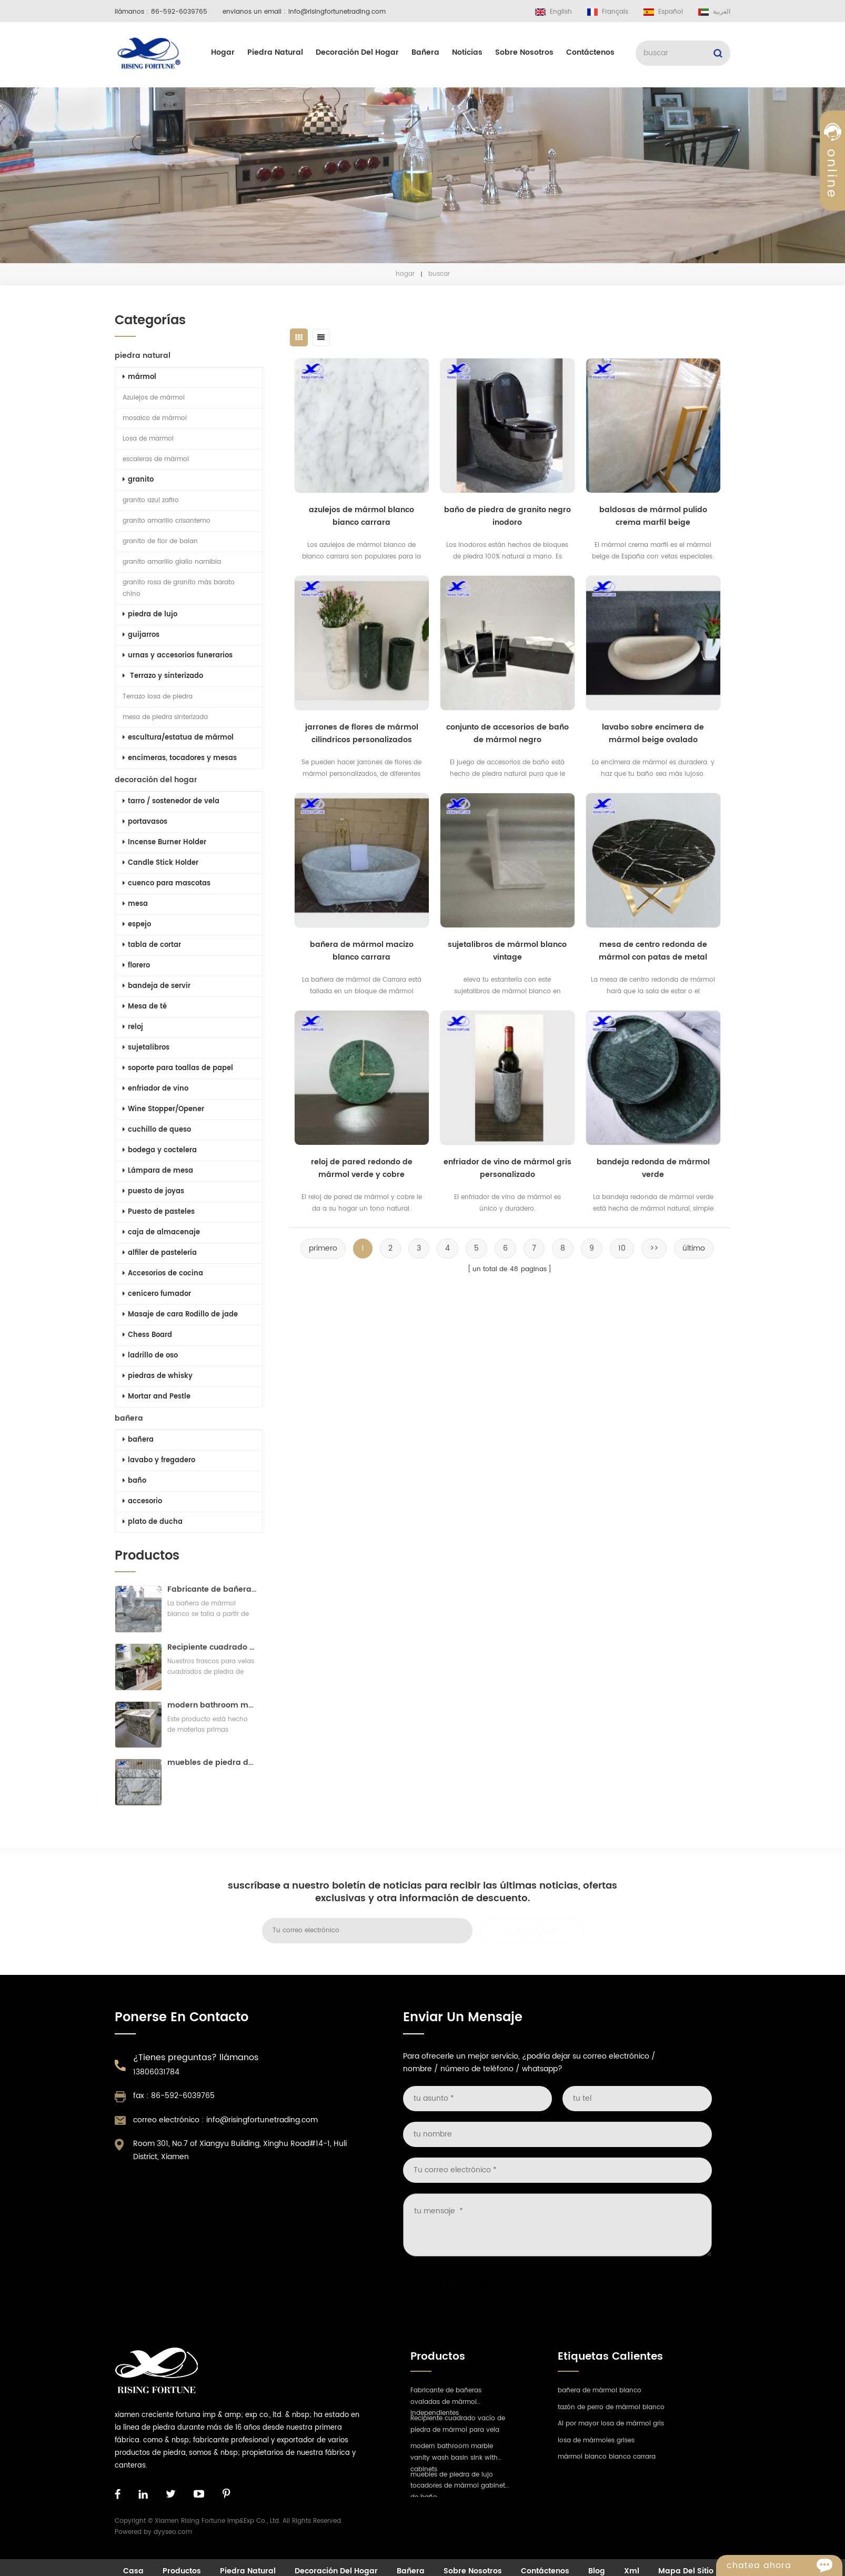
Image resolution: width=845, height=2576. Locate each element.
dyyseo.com (173, 2532)
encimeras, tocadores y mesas (177, 758)
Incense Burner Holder (162, 842)
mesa (133, 904)
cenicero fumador (154, 1294)
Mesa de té (142, 1006)
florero (134, 965)
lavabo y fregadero (156, 1460)
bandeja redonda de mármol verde (659, 1168)
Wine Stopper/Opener (161, 1109)
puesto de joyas (151, 1191)
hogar (223, 52)
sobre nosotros (524, 52)
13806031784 (156, 2072)
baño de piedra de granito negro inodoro (513, 516)
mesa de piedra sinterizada (163, 717)
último (700, 1248)
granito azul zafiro (148, 500)
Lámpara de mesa (155, 1170)
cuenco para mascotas (164, 883)
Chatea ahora (784, 2565)
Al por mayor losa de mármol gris (611, 2424)
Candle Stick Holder (158, 862)
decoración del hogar (357, 52)
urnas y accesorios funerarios (175, 655)
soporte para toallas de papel (175, 1068)
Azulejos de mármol (151, 398)
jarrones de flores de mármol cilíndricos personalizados (368, 733)
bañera (425, 52)
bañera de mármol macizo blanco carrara (368, 950)
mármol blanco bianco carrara (607, 2457)
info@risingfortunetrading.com (337, 12)
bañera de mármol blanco (599, 2390)
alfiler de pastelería (157, 1253)
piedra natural (275, 52)
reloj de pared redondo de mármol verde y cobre (368, 1168)
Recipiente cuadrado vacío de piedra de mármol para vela (210, 1647)
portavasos (142, 821)
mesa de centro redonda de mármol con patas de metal (659, 950)
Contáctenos (590, 52)
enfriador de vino (153, 1088)
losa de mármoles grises (596, 2440)
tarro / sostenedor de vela (168, 801)
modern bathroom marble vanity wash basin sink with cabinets (210, 1705)
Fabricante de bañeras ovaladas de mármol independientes (210, 1589)
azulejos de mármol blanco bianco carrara (367, 516)
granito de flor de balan (158, 541)
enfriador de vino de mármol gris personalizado (513, 1168)
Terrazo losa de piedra (155, 697)
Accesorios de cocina (160, 1273)
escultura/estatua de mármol (176, 737)
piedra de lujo (147, 614)
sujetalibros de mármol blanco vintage (513, 950)
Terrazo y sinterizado (160, 676)
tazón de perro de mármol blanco (611, 2407)
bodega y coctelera (157, 1150)
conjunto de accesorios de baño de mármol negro (513, 733)
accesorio (140, 1501)
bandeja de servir (154, 986)
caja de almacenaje (159, 1232)
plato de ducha (150, 1521)
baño (132, 1480)
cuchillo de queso (154, 1129)
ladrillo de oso (148, 1355)
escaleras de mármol (153, 459)
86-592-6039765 (179, 12)
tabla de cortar (149, 945)
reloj (130, 1027)
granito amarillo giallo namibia (169, 562)
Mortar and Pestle (154, 1396)
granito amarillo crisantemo (164, 521)
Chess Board (145, 1335)
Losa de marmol (146, 439)
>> (660, 1248)
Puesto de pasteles (156, 1211)
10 (628, 1248)
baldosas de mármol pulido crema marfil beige (659, 516)
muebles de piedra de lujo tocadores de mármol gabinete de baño (210, 1762)
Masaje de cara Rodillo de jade (178, 1314)
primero (329, 1248)
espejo (134, 924)
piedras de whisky (155, 1376)
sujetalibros (143, 1047)
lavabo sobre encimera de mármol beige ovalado (659, 733)
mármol (137, 377)
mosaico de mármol (152, 418)
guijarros (138, 635)
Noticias (467, 52)
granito (136, 479)
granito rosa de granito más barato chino (176, 588)
